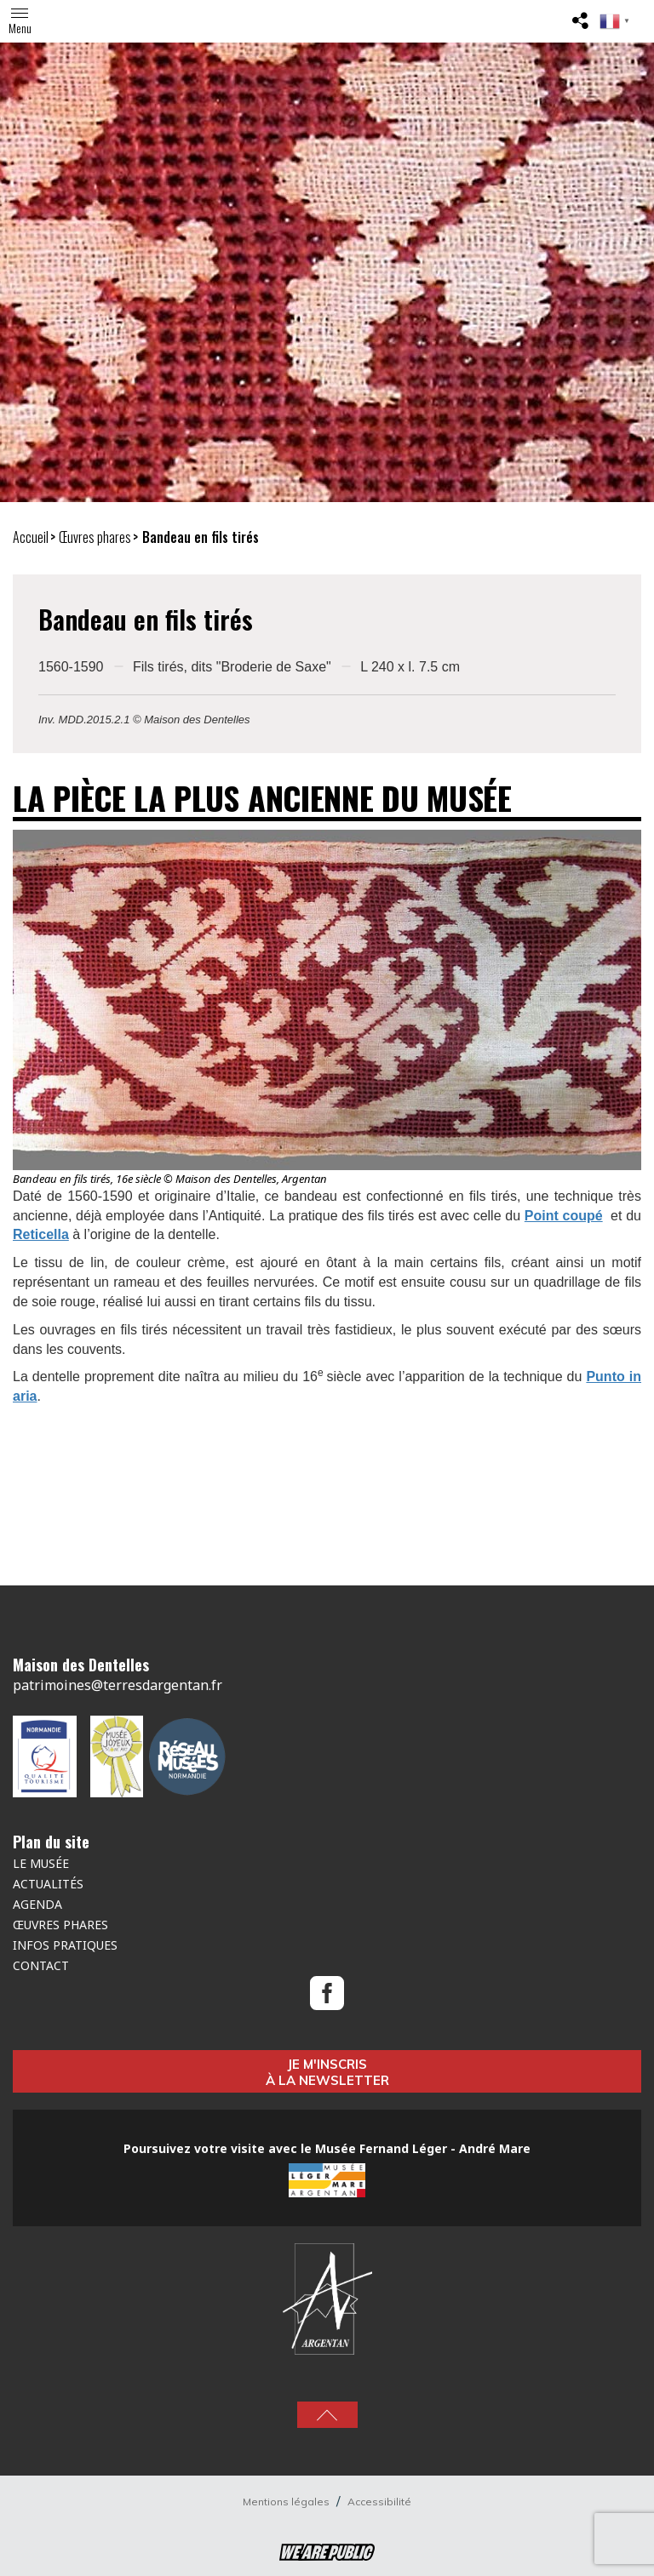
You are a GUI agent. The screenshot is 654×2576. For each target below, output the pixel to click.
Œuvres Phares (60, 1924)
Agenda (37, 1904)
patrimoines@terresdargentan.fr (117, 1685)
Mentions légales (287, 2501)
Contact (41, 1965)
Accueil (31, 537)
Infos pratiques (65, 1945)
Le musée (41, 1863)
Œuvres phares (95, 537)
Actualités (48, 1884)
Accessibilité (379, 2501)
